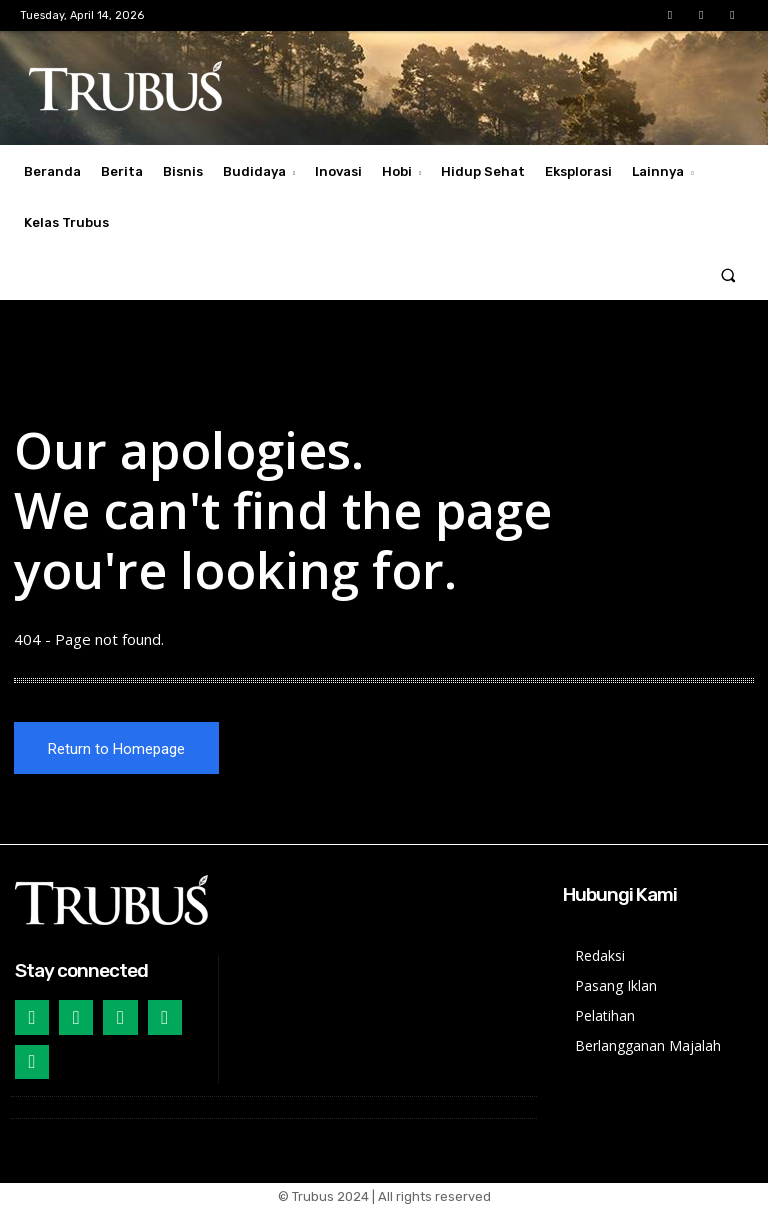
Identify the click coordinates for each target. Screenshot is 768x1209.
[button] (728, 274)
